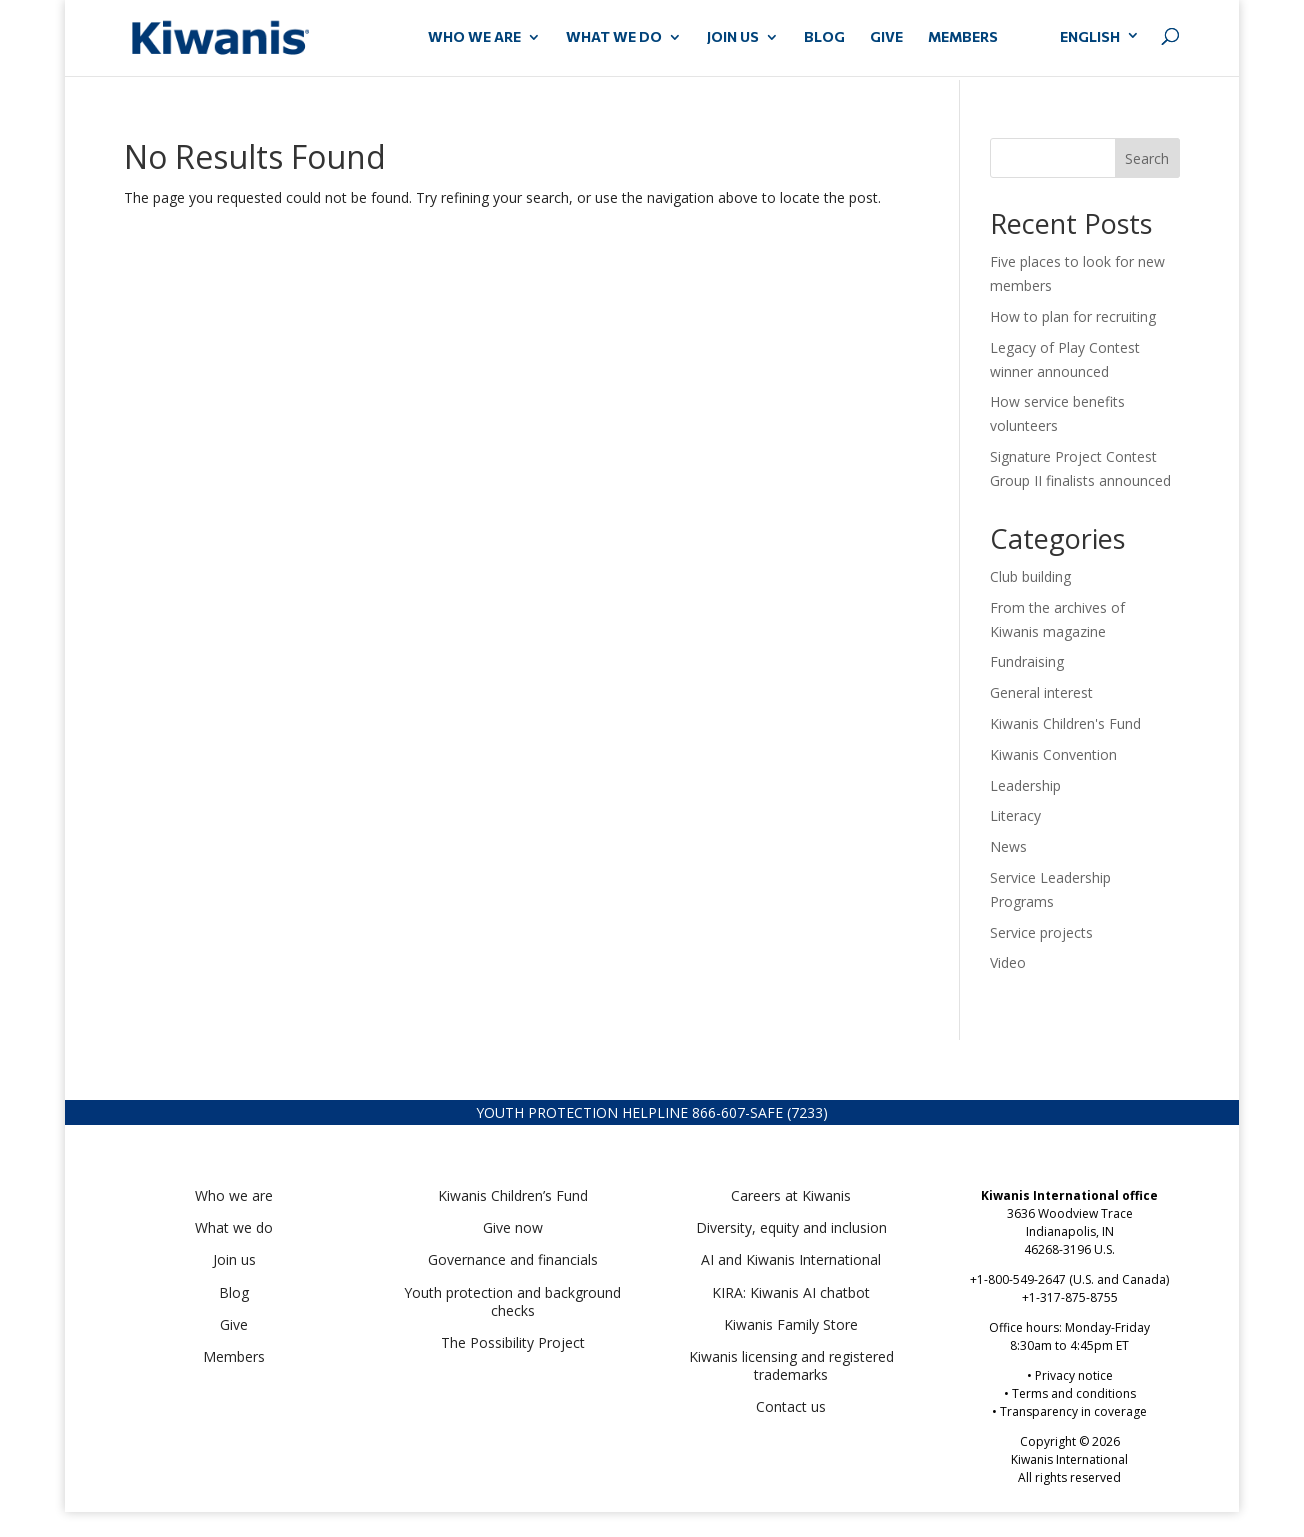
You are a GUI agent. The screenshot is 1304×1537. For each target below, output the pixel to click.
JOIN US (733, 37)
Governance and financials (513, 1259)
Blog (824, 37)
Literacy (1015, 815)
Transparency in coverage (1073, 1411)
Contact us (791, 1406)
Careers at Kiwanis (791, 1195)
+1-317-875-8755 (1070, 1297)
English (1090, 36)
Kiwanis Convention (1053, 754)
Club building (1030, 576)
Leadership (1025, 785)
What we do (234, 1227)
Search (1147, 158)
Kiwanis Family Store (791, 1324)
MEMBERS (963, 37)
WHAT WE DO (614, 37)
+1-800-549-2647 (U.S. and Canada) (1069, 1279)
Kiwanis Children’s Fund (513, 1195)
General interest (1041, 692)
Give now (513, 1227)
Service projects (1041, 932)
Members (234, 1356)
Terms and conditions (1074, 1393)
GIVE (886, 37)
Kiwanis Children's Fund (1065, 723)
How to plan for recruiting (1075, 316)
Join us (234, 1259)
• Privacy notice (1070, 1375)
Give (234, 1324)
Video (1008, 962)
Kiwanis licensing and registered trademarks (791, 1365)
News (1008, 846)
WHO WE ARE (474, 37)
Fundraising (1027, 661)
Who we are (234, 1195)
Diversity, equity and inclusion (791, 1227)
